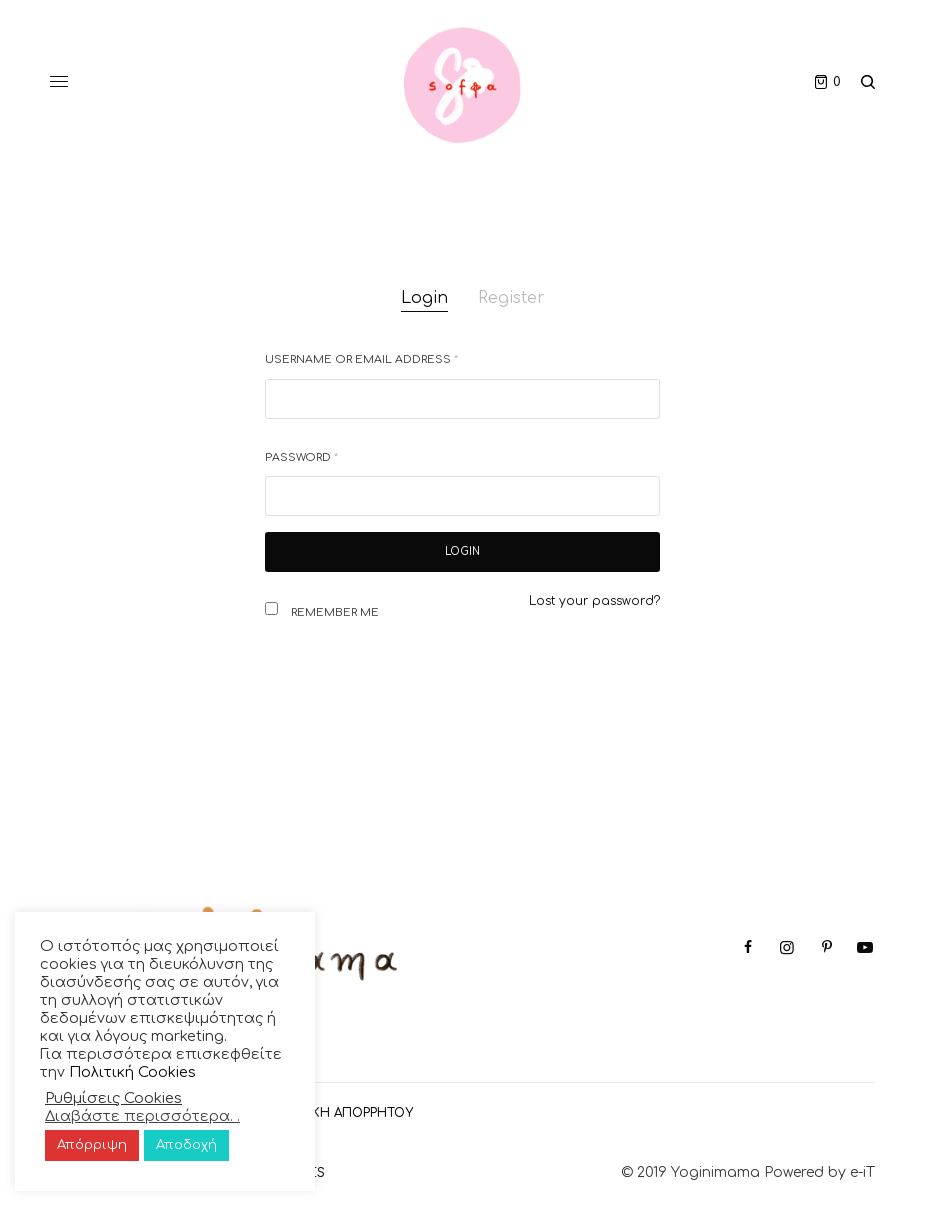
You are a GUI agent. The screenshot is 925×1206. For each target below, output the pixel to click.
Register (511, 298)
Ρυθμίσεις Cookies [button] (113, 1098)
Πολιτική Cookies (132, 1072)
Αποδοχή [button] (186, 1145)
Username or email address (361, 359)
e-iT (862, 1172)
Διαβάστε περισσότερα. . (142, 1116)
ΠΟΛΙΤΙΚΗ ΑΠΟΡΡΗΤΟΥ (341, 1113)
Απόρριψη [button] (92, 1145)
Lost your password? (594, 601)
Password (301, 457)
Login (424, 298)
